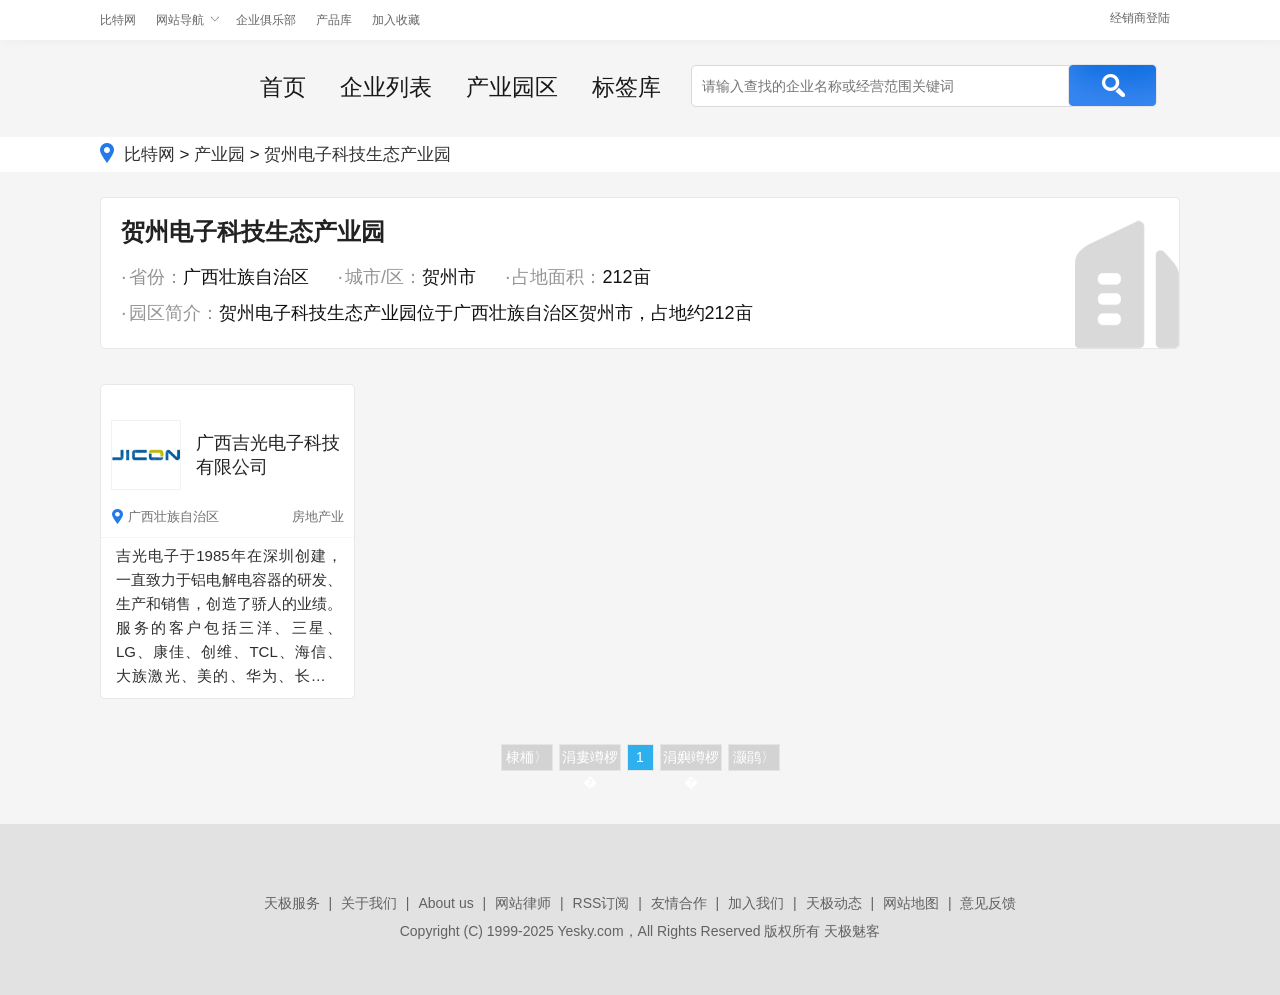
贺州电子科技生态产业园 (357, 154)
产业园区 (512, 87)
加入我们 (756, 903)
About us (445, 903)
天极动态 (834, 903)
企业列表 (386, 87)
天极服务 (292, 903)
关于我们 (369, 903)
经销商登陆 (1140, 18)
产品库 (334, 20)
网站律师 (523, 903)
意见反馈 (988, 903)
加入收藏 (396, 20)
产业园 (219, 154)
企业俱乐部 (266, 20)
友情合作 (679, 903)
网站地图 (911, 903)
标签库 (626, 87)
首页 (283, 87)
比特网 (118, 20)
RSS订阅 (601, 903)
